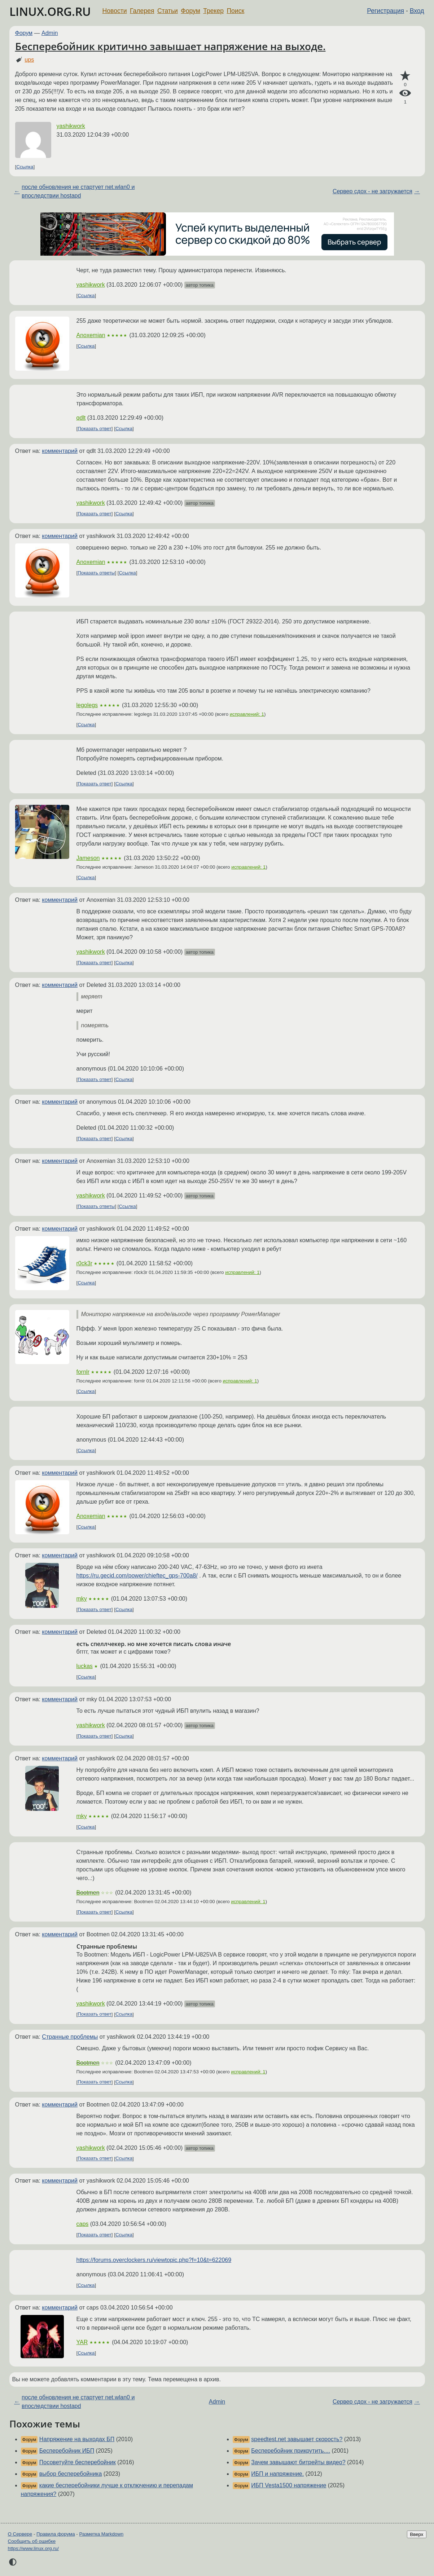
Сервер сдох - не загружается (372, 191)
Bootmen (88, 1892)
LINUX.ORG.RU (50, 11)
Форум (190, 10)
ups (29, 60)
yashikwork (71, 126)
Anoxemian (90, 335)
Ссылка (24, 166)
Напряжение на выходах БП (76, 2439)
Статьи (167, 10)
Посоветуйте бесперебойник (77, 2462)
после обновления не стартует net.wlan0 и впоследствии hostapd (78, 191)
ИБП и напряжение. (277, 2474)
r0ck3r (84, 1263)
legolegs (87, 705)
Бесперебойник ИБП (66, 2451)
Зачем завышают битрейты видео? (298, 2462)
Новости (114, 10)
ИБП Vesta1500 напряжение (288, 2485)
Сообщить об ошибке (32, 2541)
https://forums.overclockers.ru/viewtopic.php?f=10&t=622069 (154, 2260)
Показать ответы (96, 572)
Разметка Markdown (101, 2534)
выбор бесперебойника (70, 2474)
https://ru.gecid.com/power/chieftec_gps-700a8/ (137, 1575)
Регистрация (385, 10)
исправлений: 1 (247, 714)
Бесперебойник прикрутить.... (290, 2451)
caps (82, 2224)
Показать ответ (94, 428)
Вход (417, 10)
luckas (84, 1666)
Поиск (235, 10)
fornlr (82, 1372)
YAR (82, 2342)
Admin (49, 33)
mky (81, 1599)
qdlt (81, 418)
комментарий (60, 451)
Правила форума (55, 2534)
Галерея (142, 10)
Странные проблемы (70, 2037)
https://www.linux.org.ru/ (33, 2548)
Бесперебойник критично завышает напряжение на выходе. (170, 46)
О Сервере (20, 2534)
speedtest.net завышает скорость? (296, 2439)
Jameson (88, 858)
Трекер (213, 10)
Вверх (416, 2534)
